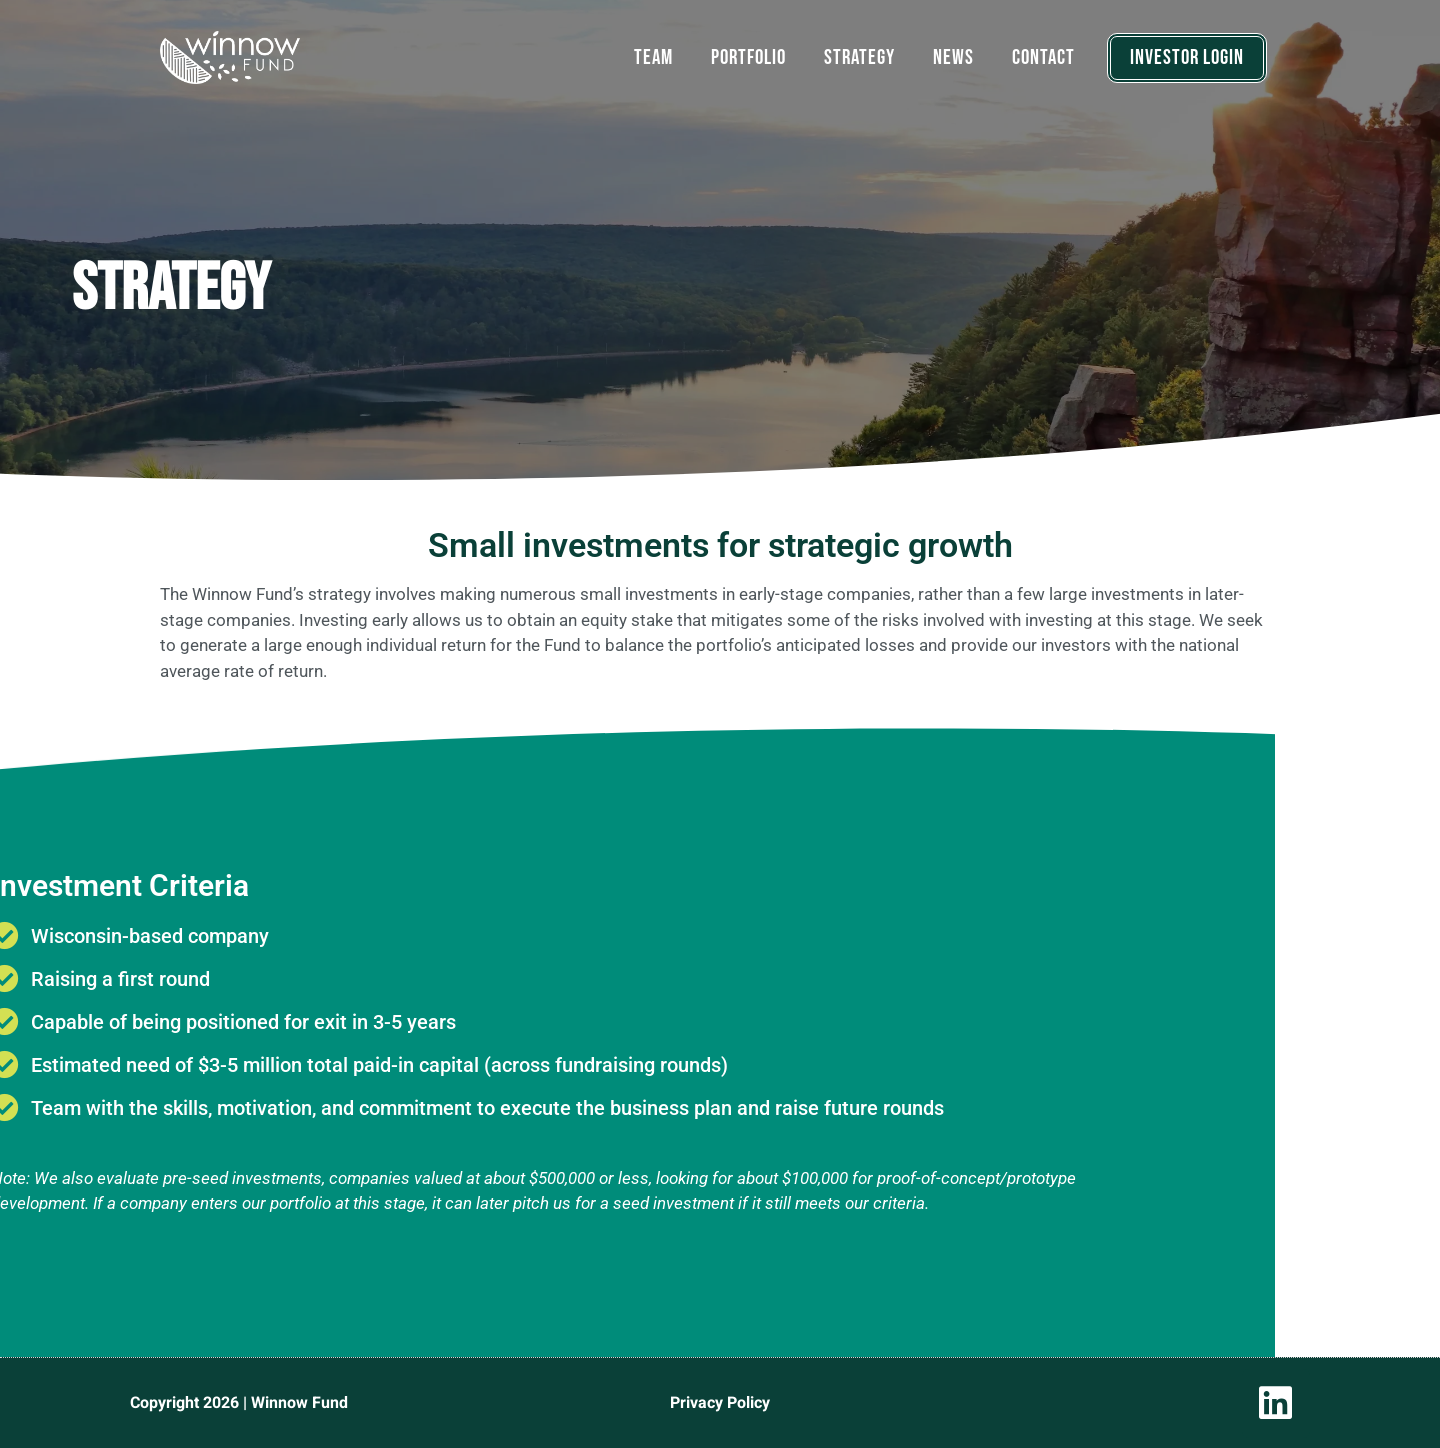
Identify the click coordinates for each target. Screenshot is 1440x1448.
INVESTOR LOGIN (1187, 57)
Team (653, 57)
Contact (1043, 57)
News (953, 57)
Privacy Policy (720, 1403)
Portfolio (748, 57)
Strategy (859, 57)
